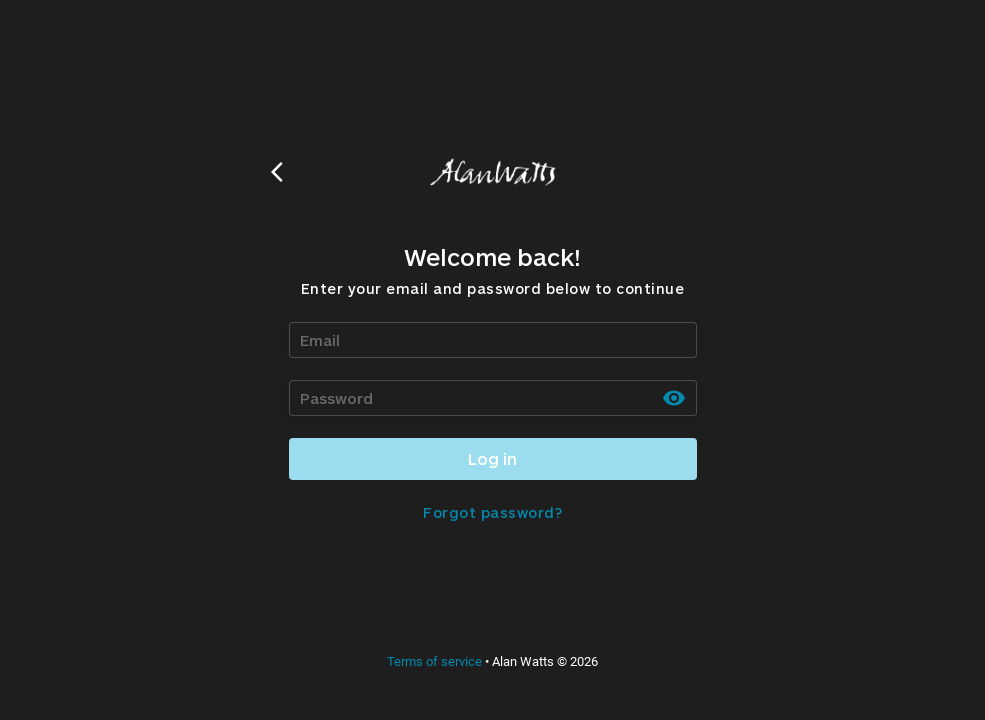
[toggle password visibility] (674, 398)
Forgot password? (492, 512)
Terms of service (434, 661)
